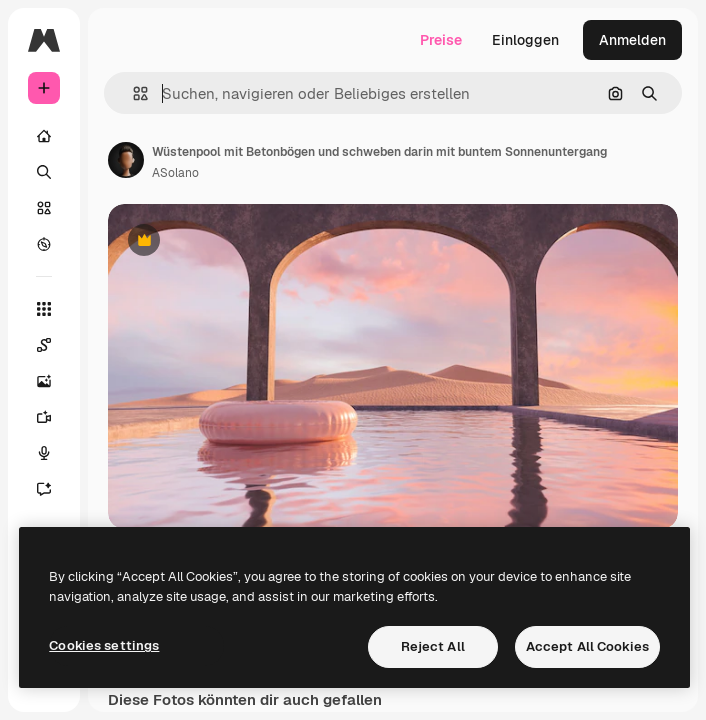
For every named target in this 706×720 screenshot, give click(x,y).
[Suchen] (44, 172)
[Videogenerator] (44, 417)
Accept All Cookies (587, 646)
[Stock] (44, 208)
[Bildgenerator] (44, 381)
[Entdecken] (44, 244)
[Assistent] (44, 489)
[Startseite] (44, 136)
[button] (132, 93)
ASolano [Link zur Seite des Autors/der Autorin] (175, 173)
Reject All (433, 646)
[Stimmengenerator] (44, 453)
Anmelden (632, 40)
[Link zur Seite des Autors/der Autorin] (126, 160)
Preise (441, 40)
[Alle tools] (44, 309)
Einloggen (525, 40)
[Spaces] (44, 345)
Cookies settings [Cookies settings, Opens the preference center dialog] (104, 645)
